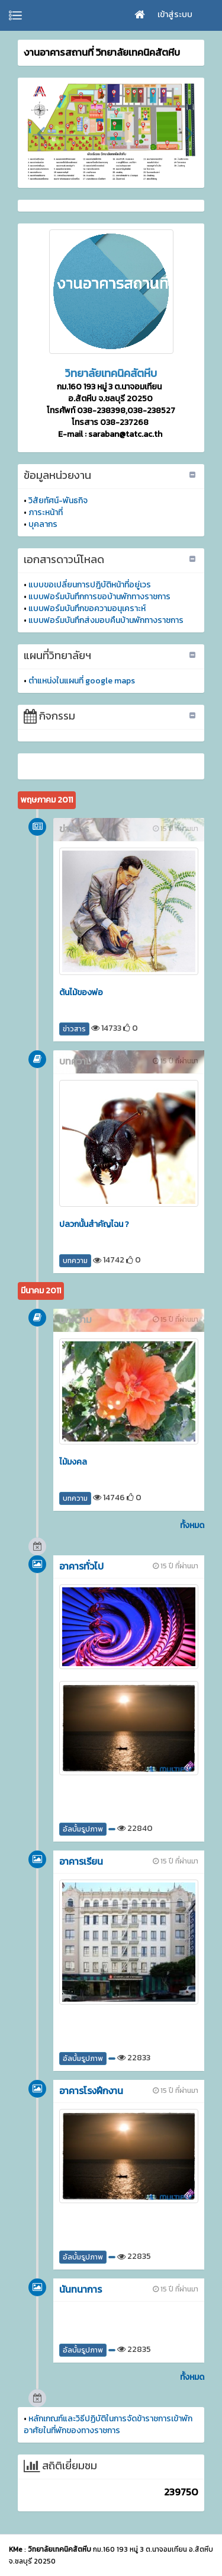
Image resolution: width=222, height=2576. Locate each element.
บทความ (75, 1260)
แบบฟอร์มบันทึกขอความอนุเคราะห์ (87, 608)
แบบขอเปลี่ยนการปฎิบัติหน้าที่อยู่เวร (89, 585)
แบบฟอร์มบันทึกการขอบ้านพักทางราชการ (99, 596)
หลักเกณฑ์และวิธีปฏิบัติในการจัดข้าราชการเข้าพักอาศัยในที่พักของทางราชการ (108, 2424)
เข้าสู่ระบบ (174, 14)
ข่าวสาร (74, 1029)
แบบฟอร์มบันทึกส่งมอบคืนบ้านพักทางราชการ (106, 620)
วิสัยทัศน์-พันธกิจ (58, 500)
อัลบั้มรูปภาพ (83, 1829)
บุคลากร (42, 524)
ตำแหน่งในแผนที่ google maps (81, 681)
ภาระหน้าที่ (45, 512)
